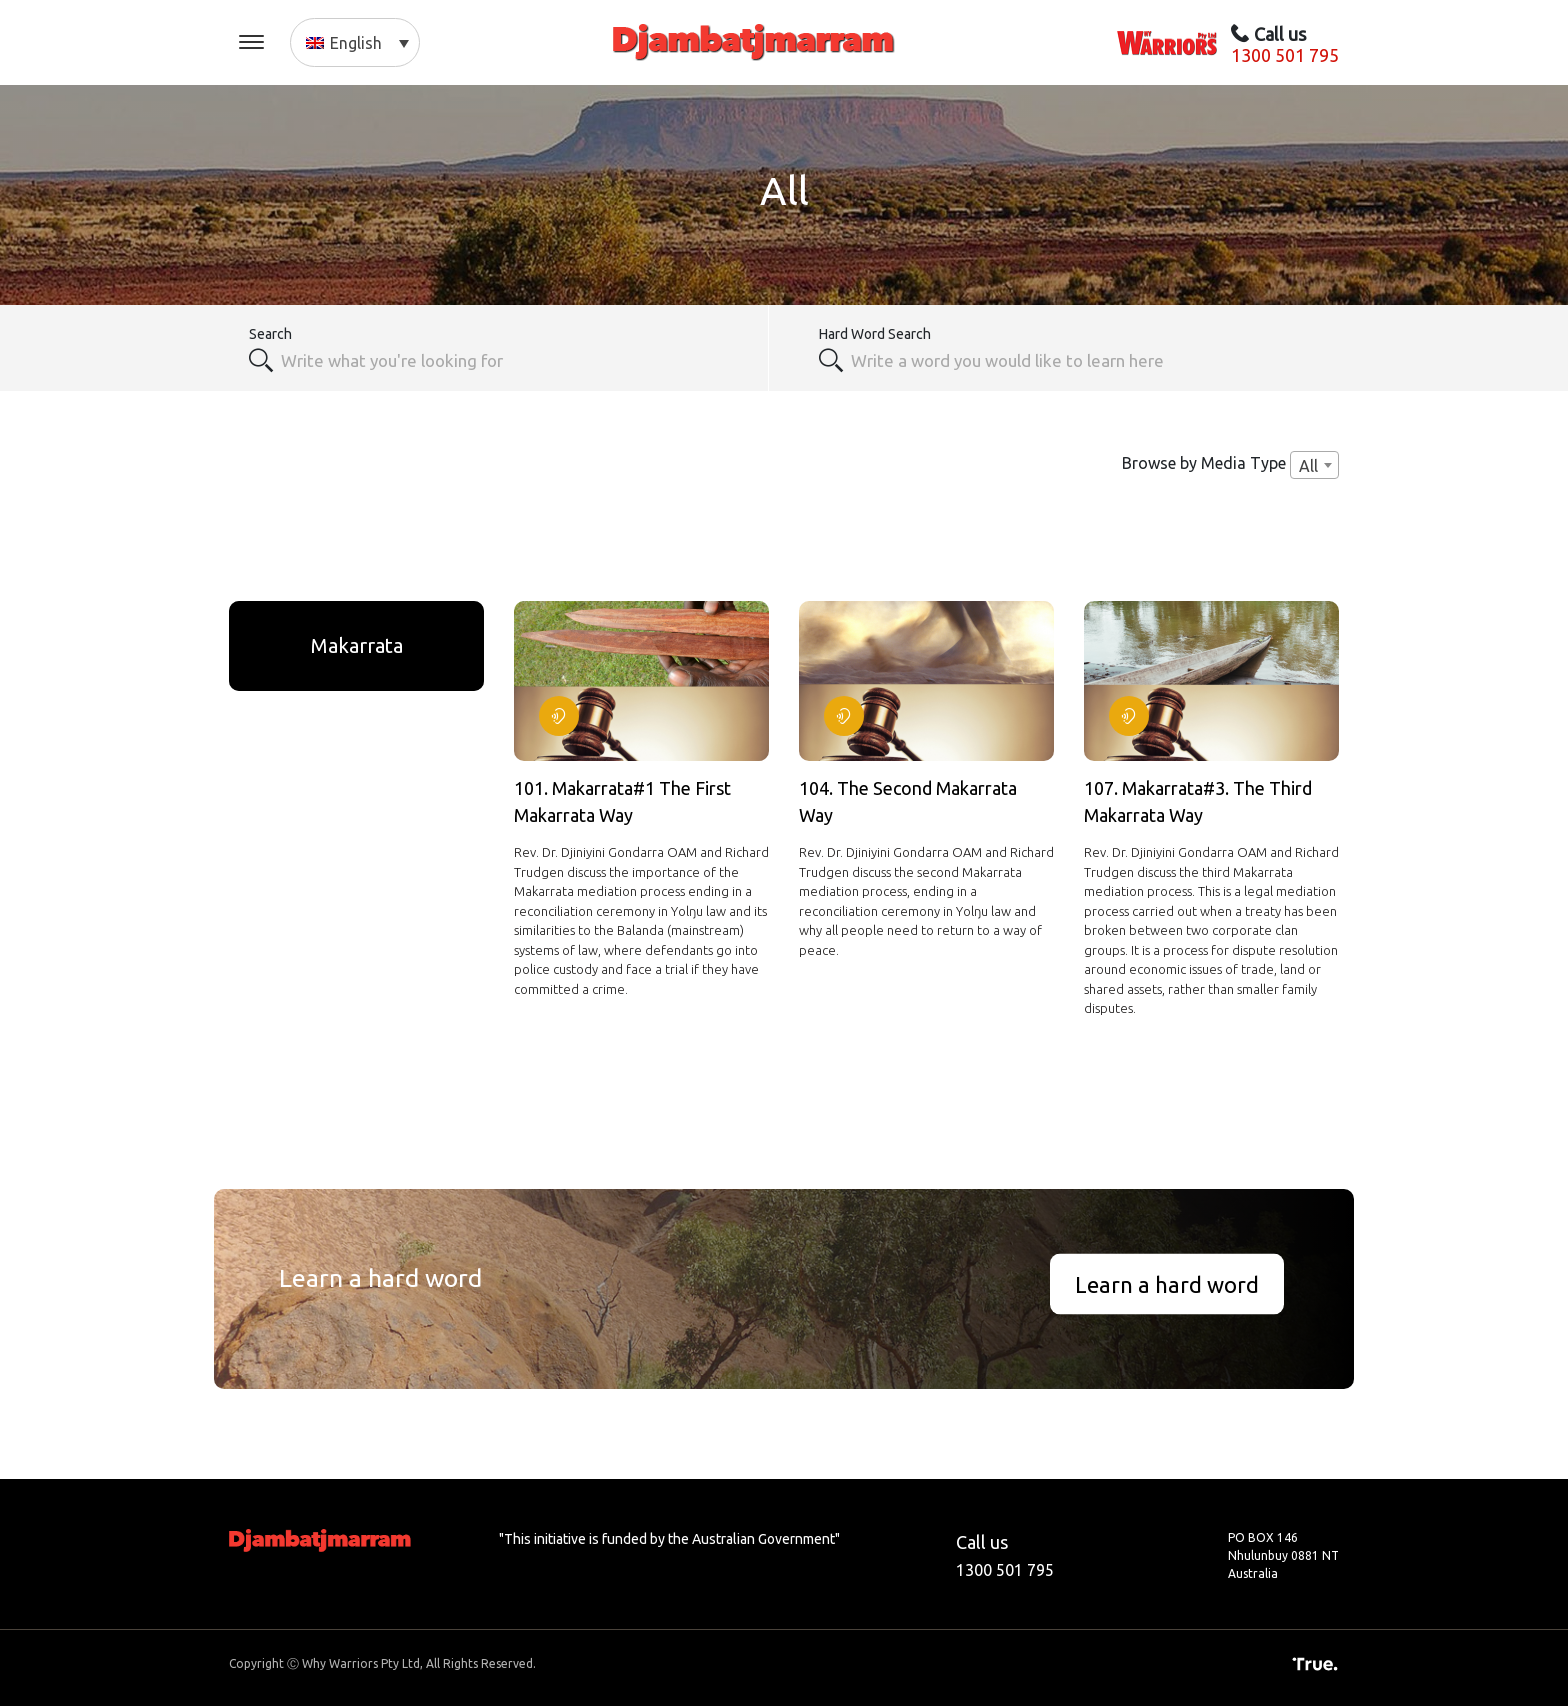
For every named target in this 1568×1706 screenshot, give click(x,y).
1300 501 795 (1285, 55)
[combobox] (513, 360)
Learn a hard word (1167, 1283)
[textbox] (1084, 360)
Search (270, 334)
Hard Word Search (875, 334)
